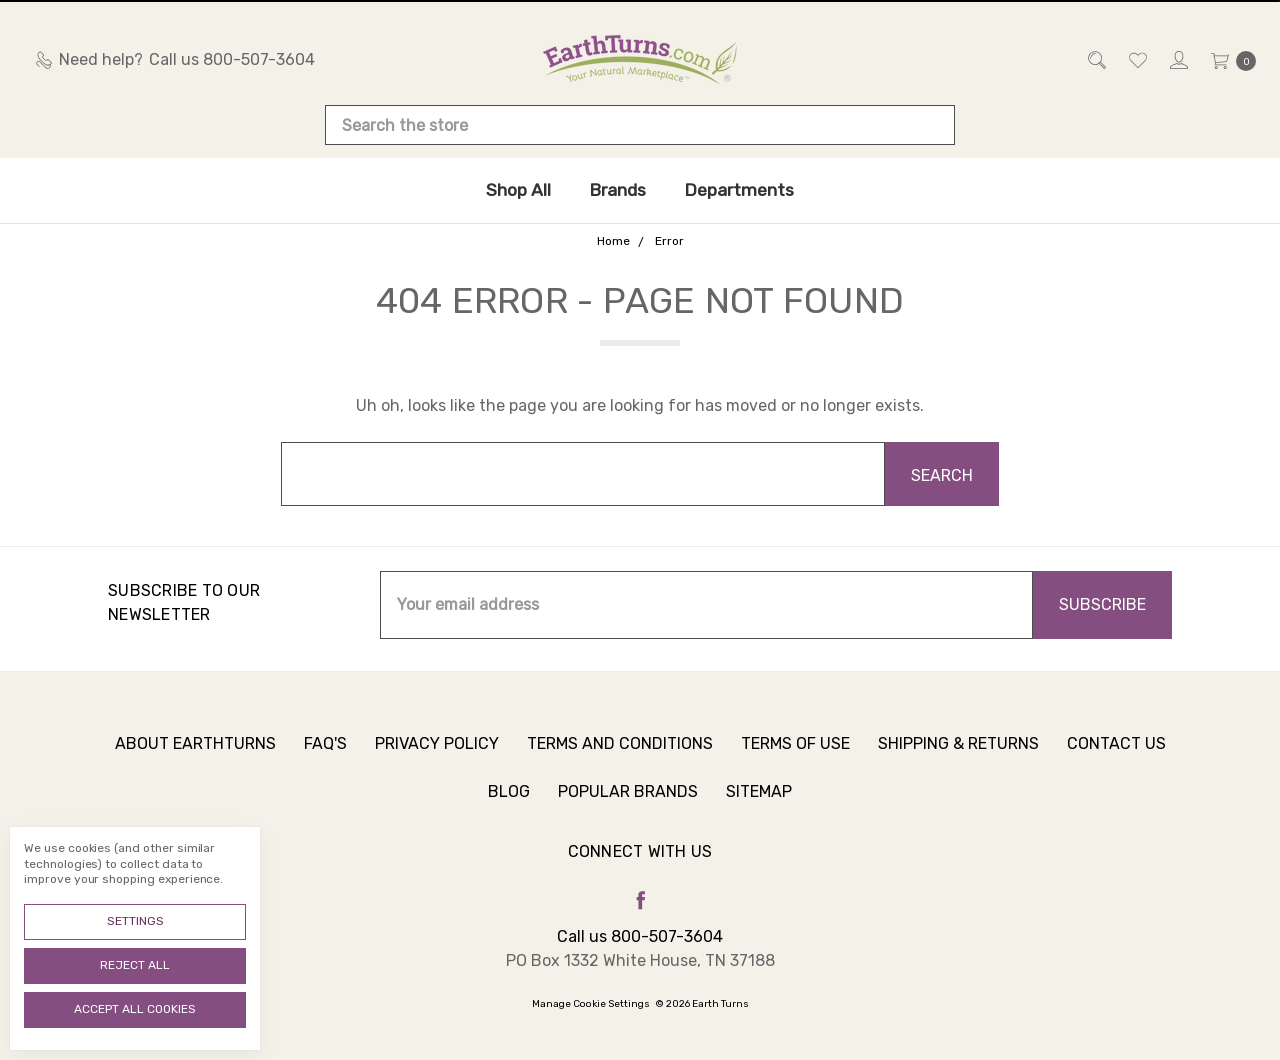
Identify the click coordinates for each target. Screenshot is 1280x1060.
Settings (135, 921)
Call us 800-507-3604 (640, 936)
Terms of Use (795, 754)
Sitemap (759, 802)
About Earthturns (195, 754)
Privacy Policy (437, 754)
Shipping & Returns (958, 754)
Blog (509, 802)
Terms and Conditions (620, 754)
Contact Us (1116, 754)
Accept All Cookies (135, 1009)
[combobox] (640, 125)
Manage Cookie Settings (591, 1004)
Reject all (135, 965)
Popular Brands (628, 802)
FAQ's (325, 754)
